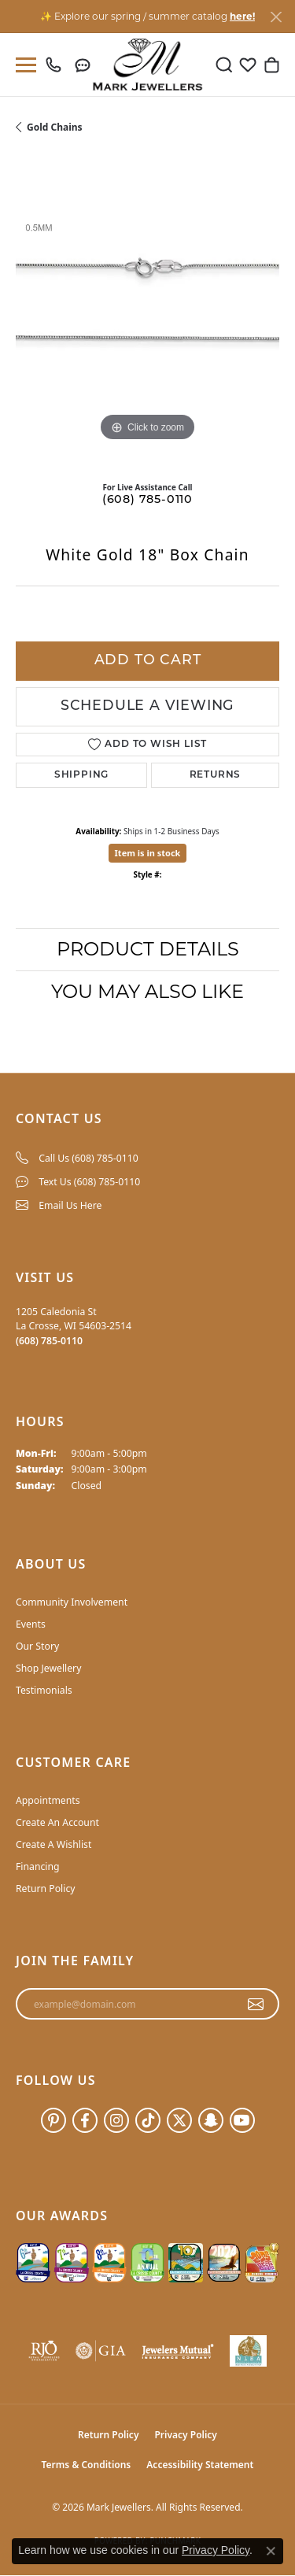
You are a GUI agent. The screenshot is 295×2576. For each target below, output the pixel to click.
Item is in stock (148, 853)
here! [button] (242, 16)
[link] (57, 64)
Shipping (81, 775)
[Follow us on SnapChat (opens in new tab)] (210, 2120)
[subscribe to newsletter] (256, 2004)
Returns (216, 775)
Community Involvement (71, 1602)
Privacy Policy (185, 2434)
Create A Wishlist (53, 1844)
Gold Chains (55, 127)
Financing (38, 1866)
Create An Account (57, 1822)
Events (31, 1624)
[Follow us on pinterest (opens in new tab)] (53, 2120)
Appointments (48, 1800)
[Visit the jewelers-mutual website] (178, 2351)
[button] (224, 64)
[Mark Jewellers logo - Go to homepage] (147, 65)
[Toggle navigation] (23, 65)
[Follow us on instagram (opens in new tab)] (116, 2120)
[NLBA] (248, 2351)
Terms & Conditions (86, 2464)
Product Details (148, 948)
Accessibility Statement (199, 2464)
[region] (147, 313)
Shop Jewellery (48, 1668)
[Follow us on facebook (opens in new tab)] (85, 2120)
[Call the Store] (49, 1340)
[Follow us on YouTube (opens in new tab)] (242, 2120)
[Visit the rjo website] (44, 2351)
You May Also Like (147, 991)
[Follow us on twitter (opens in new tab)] (179, 2120)
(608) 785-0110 (147, 500)
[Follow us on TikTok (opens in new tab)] (147, 2120)
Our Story (37, 1646)
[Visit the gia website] (101, 2351)
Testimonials (44, 1690)
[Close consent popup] (270, 2551)
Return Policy (46, 1888)
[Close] (276, 17)
